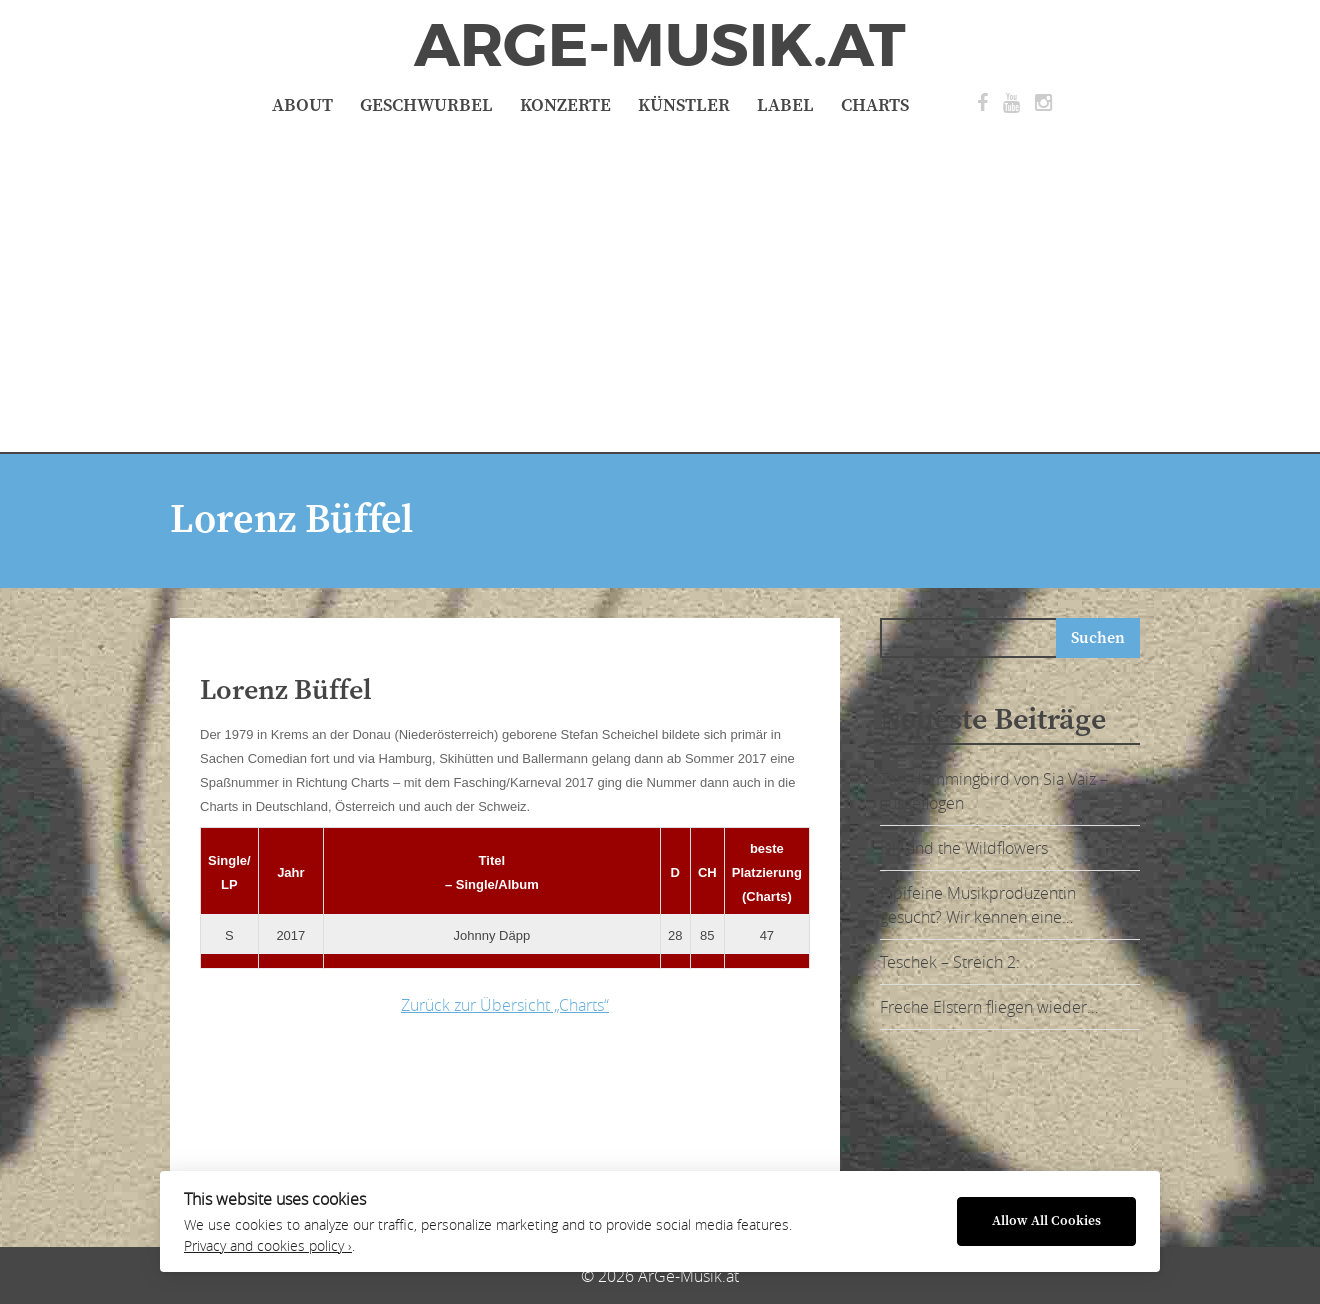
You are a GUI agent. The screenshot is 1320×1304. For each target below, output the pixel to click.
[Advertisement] (660, 282)
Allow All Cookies (1046, 1221)
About (302, 105)
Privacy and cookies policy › (268, 1246)
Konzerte (565, 105)
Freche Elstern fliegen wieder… (989, 1007)
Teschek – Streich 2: (950, 962)
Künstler (684, 105)
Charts (875, 105)
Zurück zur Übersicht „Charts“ (505, 1005)
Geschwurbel (426, 105)
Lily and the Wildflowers (964, 848)
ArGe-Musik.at (660, 46)
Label (785, 105)
